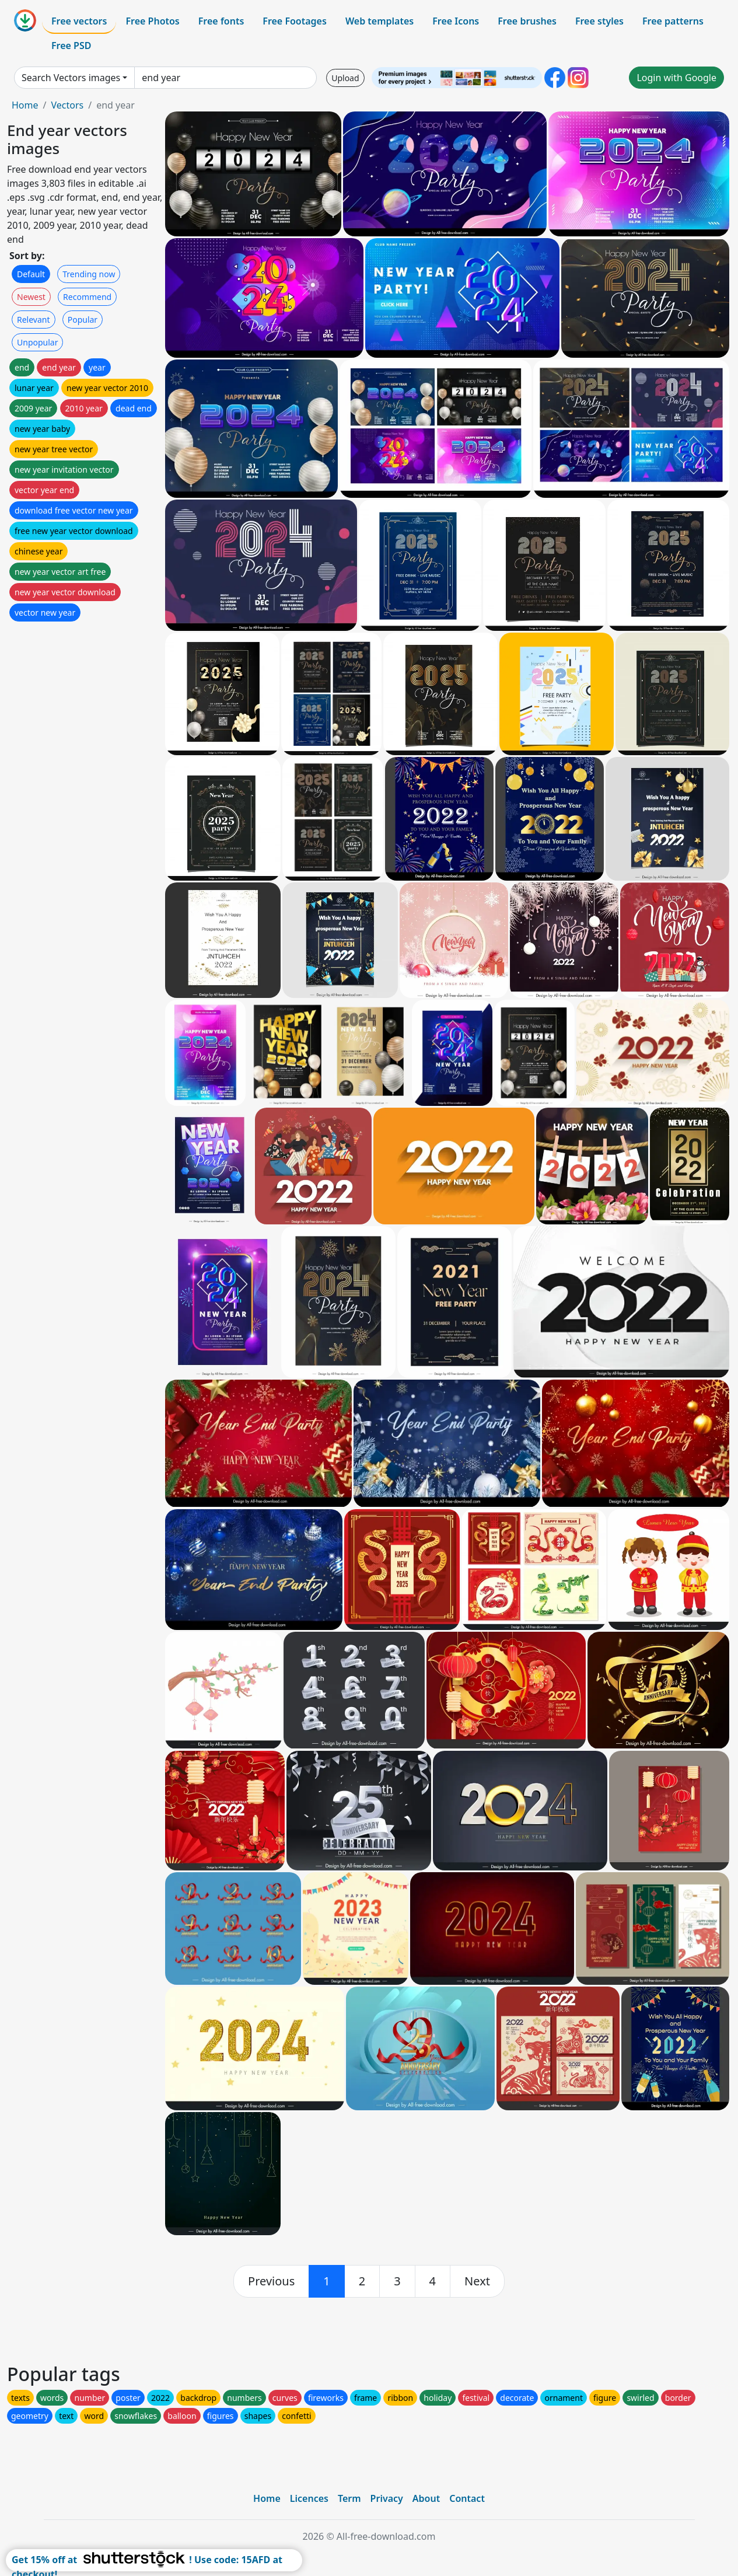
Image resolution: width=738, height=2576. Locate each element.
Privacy (386, 2498)
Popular (82, 319)
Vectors (67, 105)
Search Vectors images (71, 77)
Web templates (379, 21)
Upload (345, 77)
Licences (309, 2498)
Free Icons (455, 21)
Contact (467, 2498)
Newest (31, 296)
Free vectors (79, 21)
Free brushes (527, 21)
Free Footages (295, 21)
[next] (477, 2281)
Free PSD (71, 45)
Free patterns (673, 21)
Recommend (87, 296)
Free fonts (221, 21)
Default (31, 274)
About (426, 2498)
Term (349, 2498)
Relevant (33, 319)
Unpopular (37, 342)
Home (25, 105)
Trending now (88, 274)
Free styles (599, 21)
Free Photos (152, 21)
